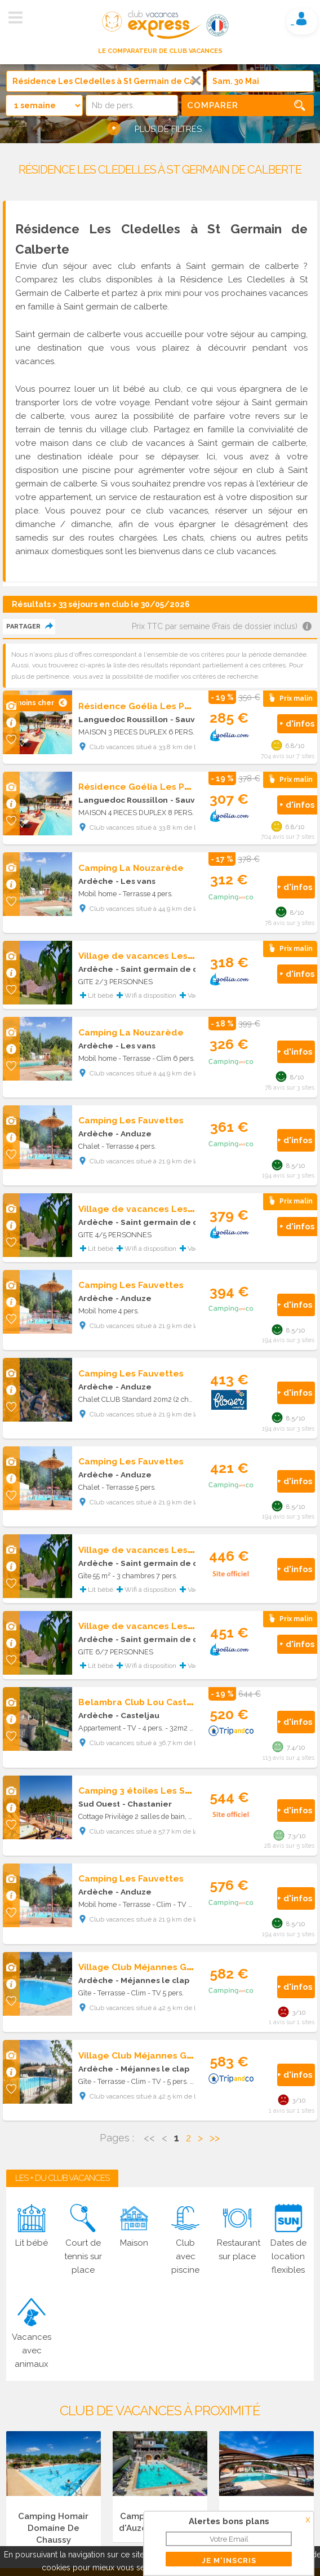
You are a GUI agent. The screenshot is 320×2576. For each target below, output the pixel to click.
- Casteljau (137, 1715)
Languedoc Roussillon (123, 719)
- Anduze (133, 1133)
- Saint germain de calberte (171, 968)
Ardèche (95, 881)
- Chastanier (147, 1803)
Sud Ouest (99, 1803)
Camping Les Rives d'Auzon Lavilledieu (160, 2522)
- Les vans (135, 881)
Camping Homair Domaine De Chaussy (53, 2528)
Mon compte (301, 18)
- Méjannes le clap (152, 1980)
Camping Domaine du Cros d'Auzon (266, 2522)
